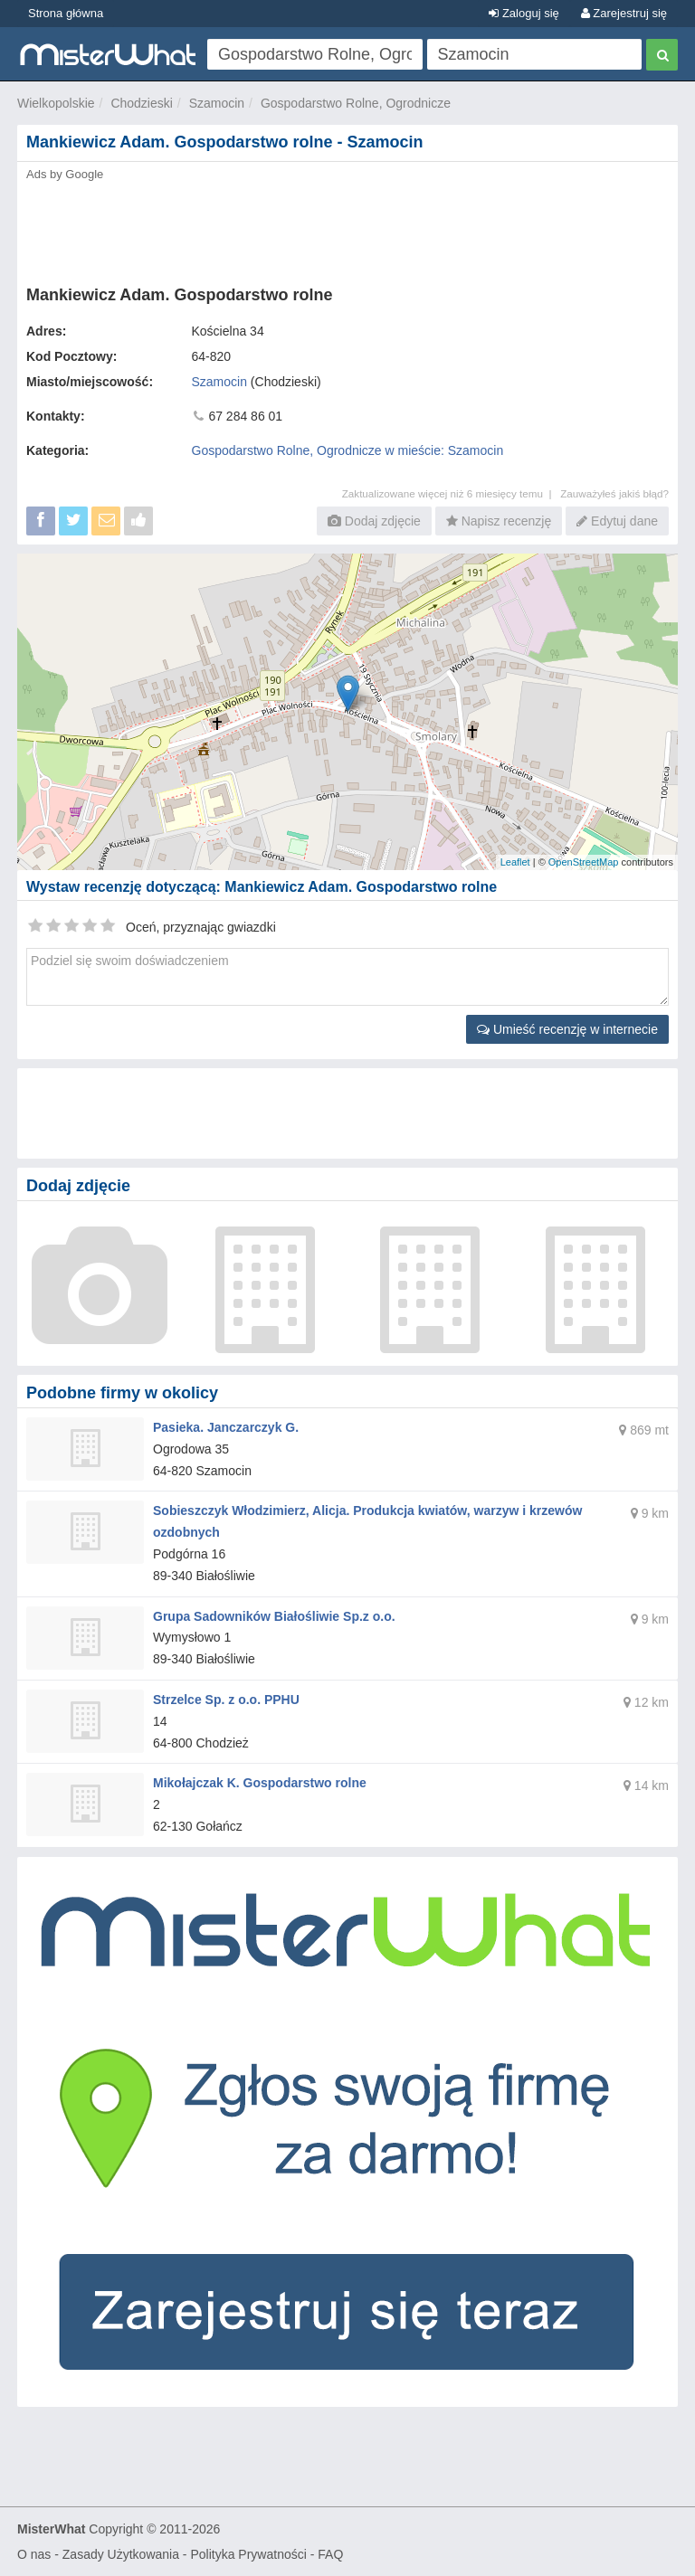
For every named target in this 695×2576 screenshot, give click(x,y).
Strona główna (65, 13)
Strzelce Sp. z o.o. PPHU (226, 1699)
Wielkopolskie (56, 103)
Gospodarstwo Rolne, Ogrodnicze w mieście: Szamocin (348, 450)
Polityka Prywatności (248, 2554)
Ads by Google (64, 174)
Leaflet (515, 862)
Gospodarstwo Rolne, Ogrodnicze (356, 103)
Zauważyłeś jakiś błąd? (614, 493)
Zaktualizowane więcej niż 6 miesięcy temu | (451, 493)
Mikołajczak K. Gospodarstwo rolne (260, 1783)
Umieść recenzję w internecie (567, 1029)
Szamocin (216, 103)
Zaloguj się (523, 13)
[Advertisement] (347, 228)
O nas (34, 2554)
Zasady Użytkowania (120, 2554)
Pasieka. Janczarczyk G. (226, 1427)
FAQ (330, 2554)
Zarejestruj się (624, 13)
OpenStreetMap (583, 862)
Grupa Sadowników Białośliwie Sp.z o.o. (274, 1616)
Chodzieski (141, 103)
